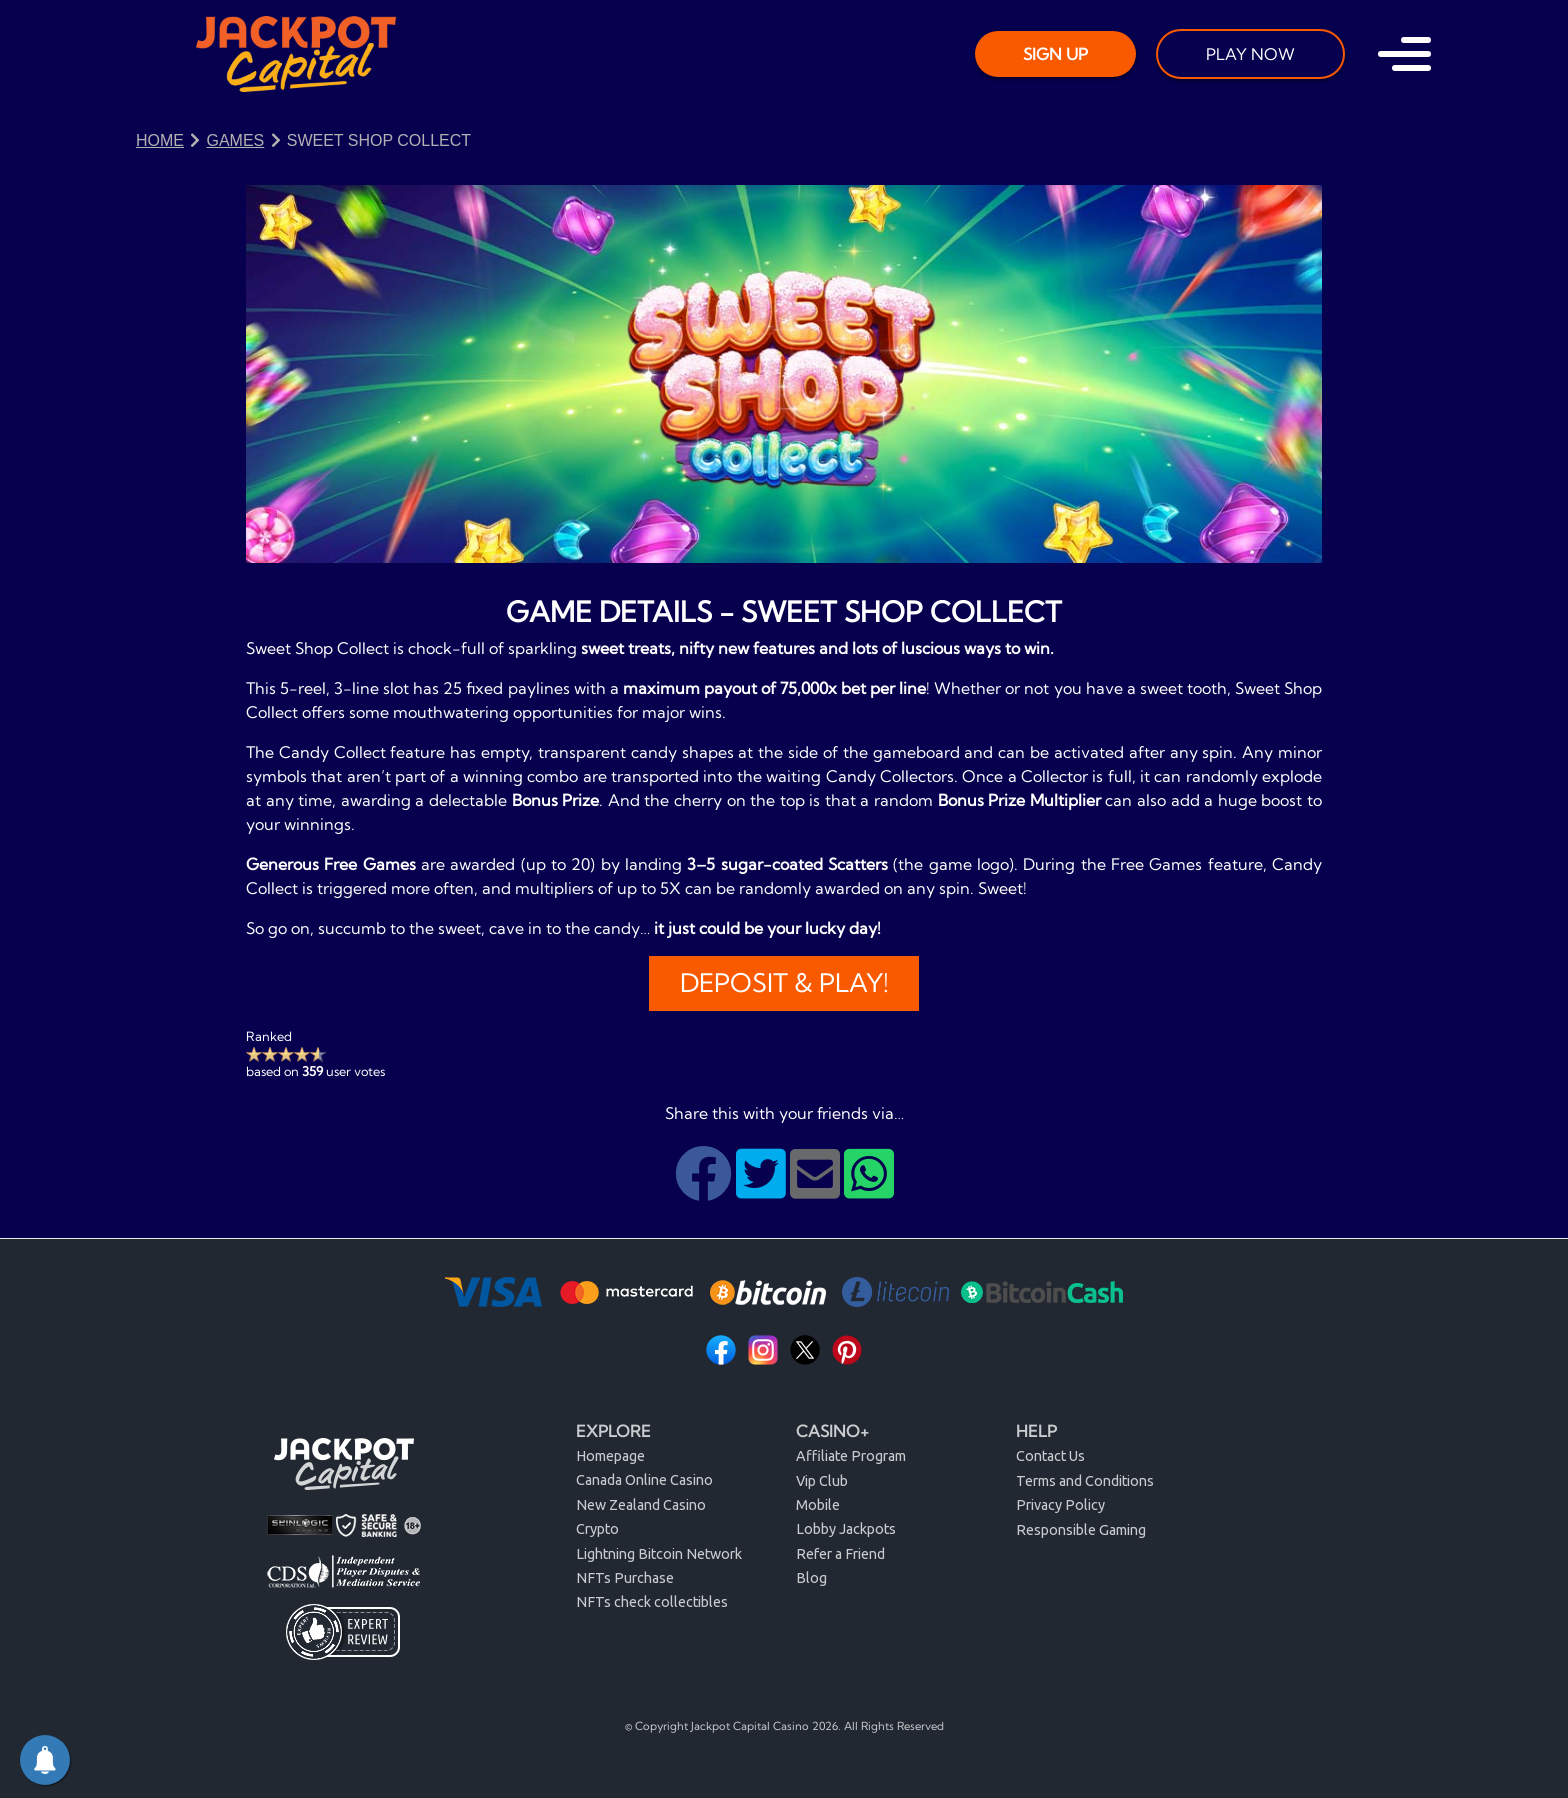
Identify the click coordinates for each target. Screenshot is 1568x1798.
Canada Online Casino (644, 1480)
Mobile (818, 1505)
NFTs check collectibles (652, 1602)
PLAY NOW (1250, 54)
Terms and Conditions (1085, 1481)
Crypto (597, 1529)
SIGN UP (1055, 54)
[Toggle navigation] (1404, 54)
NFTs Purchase (625, 1578)
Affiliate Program (851, 1456)
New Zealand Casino (641, 1505)
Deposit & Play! (784, 983)
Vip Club (822, 1481)
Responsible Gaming (1081, 1530)
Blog (811, 1578)
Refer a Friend (840, 1554)
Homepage (610, 1456)
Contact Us (1050, 1456)
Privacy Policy (1060, 1505)
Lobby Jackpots (846, 1529)
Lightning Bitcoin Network (659, 1554)
